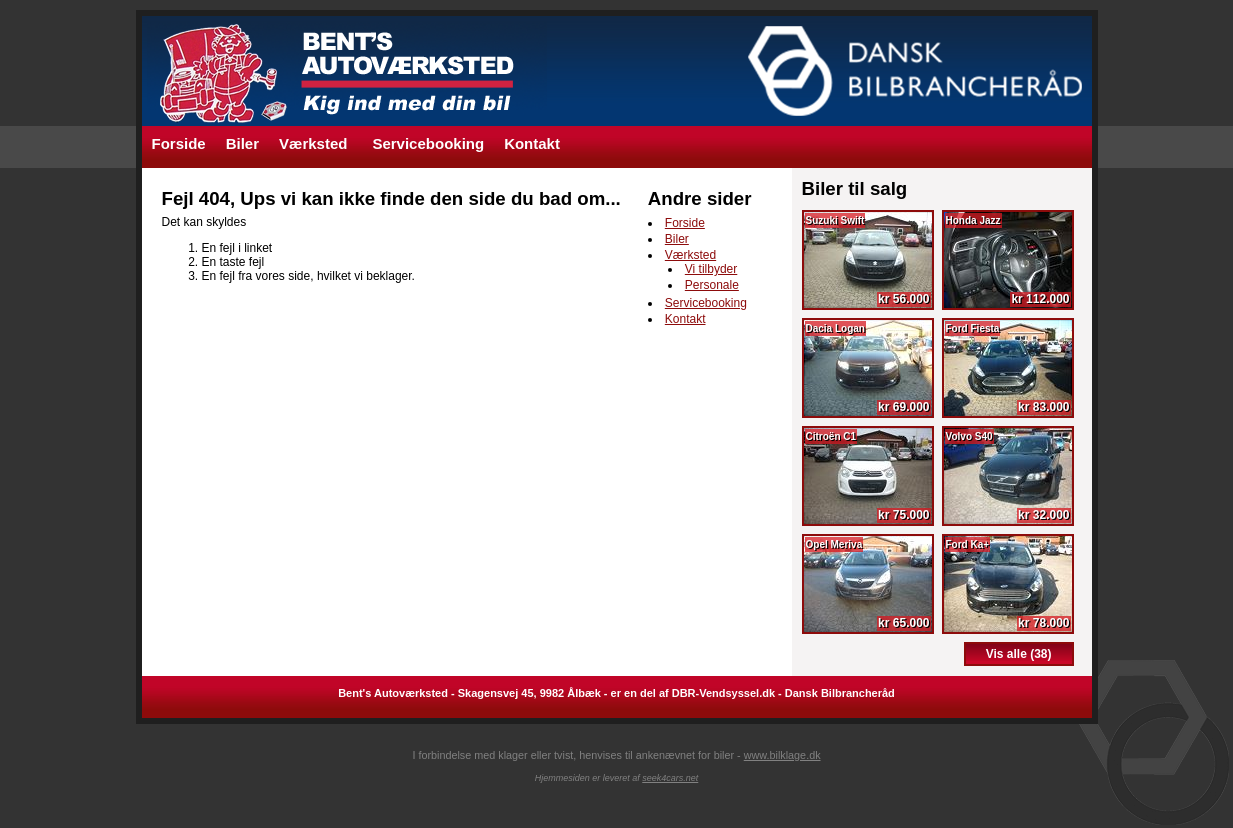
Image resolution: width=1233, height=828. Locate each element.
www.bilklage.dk (782, 755)
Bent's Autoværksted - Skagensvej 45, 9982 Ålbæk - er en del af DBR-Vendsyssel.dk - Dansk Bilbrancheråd (616, 693)
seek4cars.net (670, 778)
